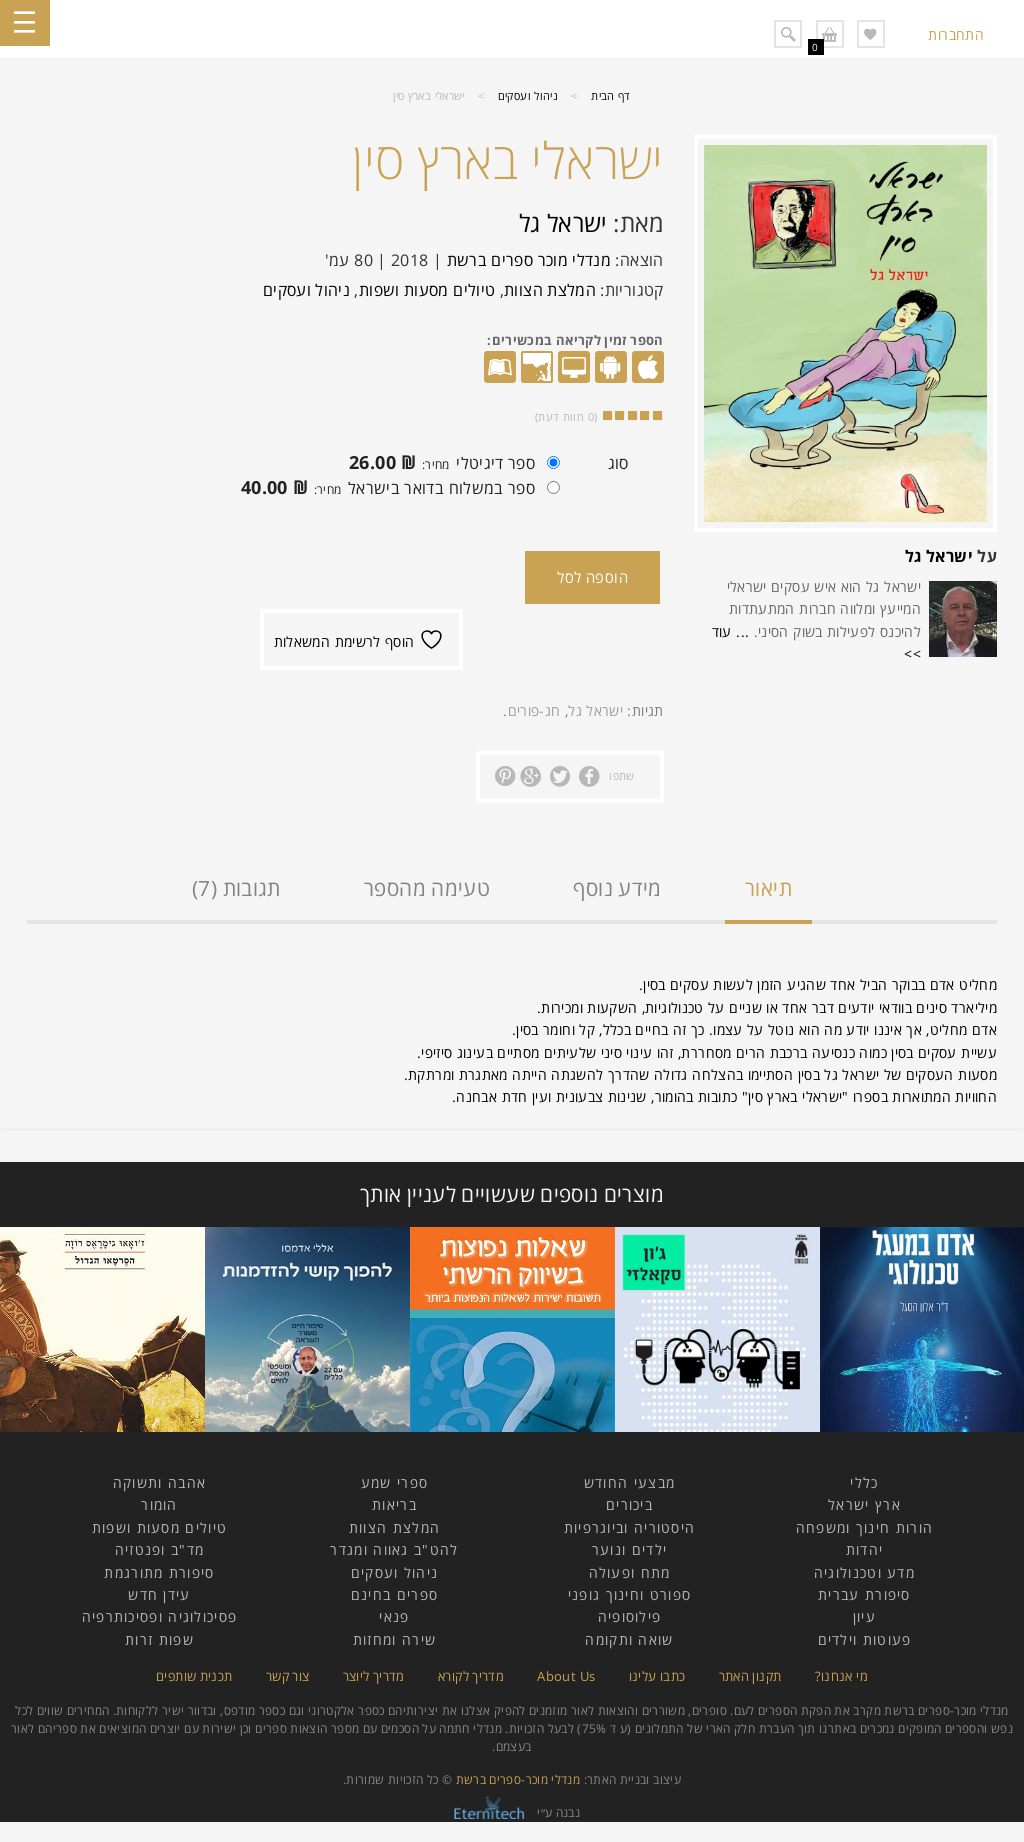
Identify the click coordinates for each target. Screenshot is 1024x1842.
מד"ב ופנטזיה (160, 1549)
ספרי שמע (394, 1482)
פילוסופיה (630, 1616)
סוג (618, 463)
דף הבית (611, 95)
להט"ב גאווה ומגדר (394, 1549)
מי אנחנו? (841, 1676)
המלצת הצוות (550, 290)
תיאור (768, 888)
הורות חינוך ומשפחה (864, 1527)
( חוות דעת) (566, 416)
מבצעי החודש (629, 1482)
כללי (864, 1482)
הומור (159, 1504)
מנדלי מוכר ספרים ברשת (529, 260)
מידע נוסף (617, 888)
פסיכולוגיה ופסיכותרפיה (160, 1616)
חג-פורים (534, 710)
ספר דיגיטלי (449, 465)
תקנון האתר (750, 1676)
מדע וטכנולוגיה (864, 1572)
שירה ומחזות (394, 1639)
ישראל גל (939, 556)
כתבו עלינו (657, 1676)
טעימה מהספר (427, 888)
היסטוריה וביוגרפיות (630, 1527)
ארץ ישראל (864, 1504)
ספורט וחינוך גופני (629, 1594)
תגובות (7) (236, 888)
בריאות (394, 1504)
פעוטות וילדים (865, 1639)
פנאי (394, 1616)
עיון (864, 1616)
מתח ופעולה (630, 1572)
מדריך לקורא (471, 1676)
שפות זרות (159, 1639)
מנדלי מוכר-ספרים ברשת (518, 1779)
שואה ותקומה (629, 1639)
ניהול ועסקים (528, 95)
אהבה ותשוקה (159, 1482)
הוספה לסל (592, 577)
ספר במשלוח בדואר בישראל (395, 490)
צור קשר (288, 1676)
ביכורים (629, 1504)
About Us (566, 1676)
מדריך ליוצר (374, 1676)
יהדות (865, 1549)
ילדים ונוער (629, 1549)
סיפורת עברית (864, 1594)
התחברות (956, 34)
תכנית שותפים (194, 1676)
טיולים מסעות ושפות (427, 290)
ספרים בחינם (394, 1594)
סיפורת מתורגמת (159, 1572)
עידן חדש (159, 1594)
